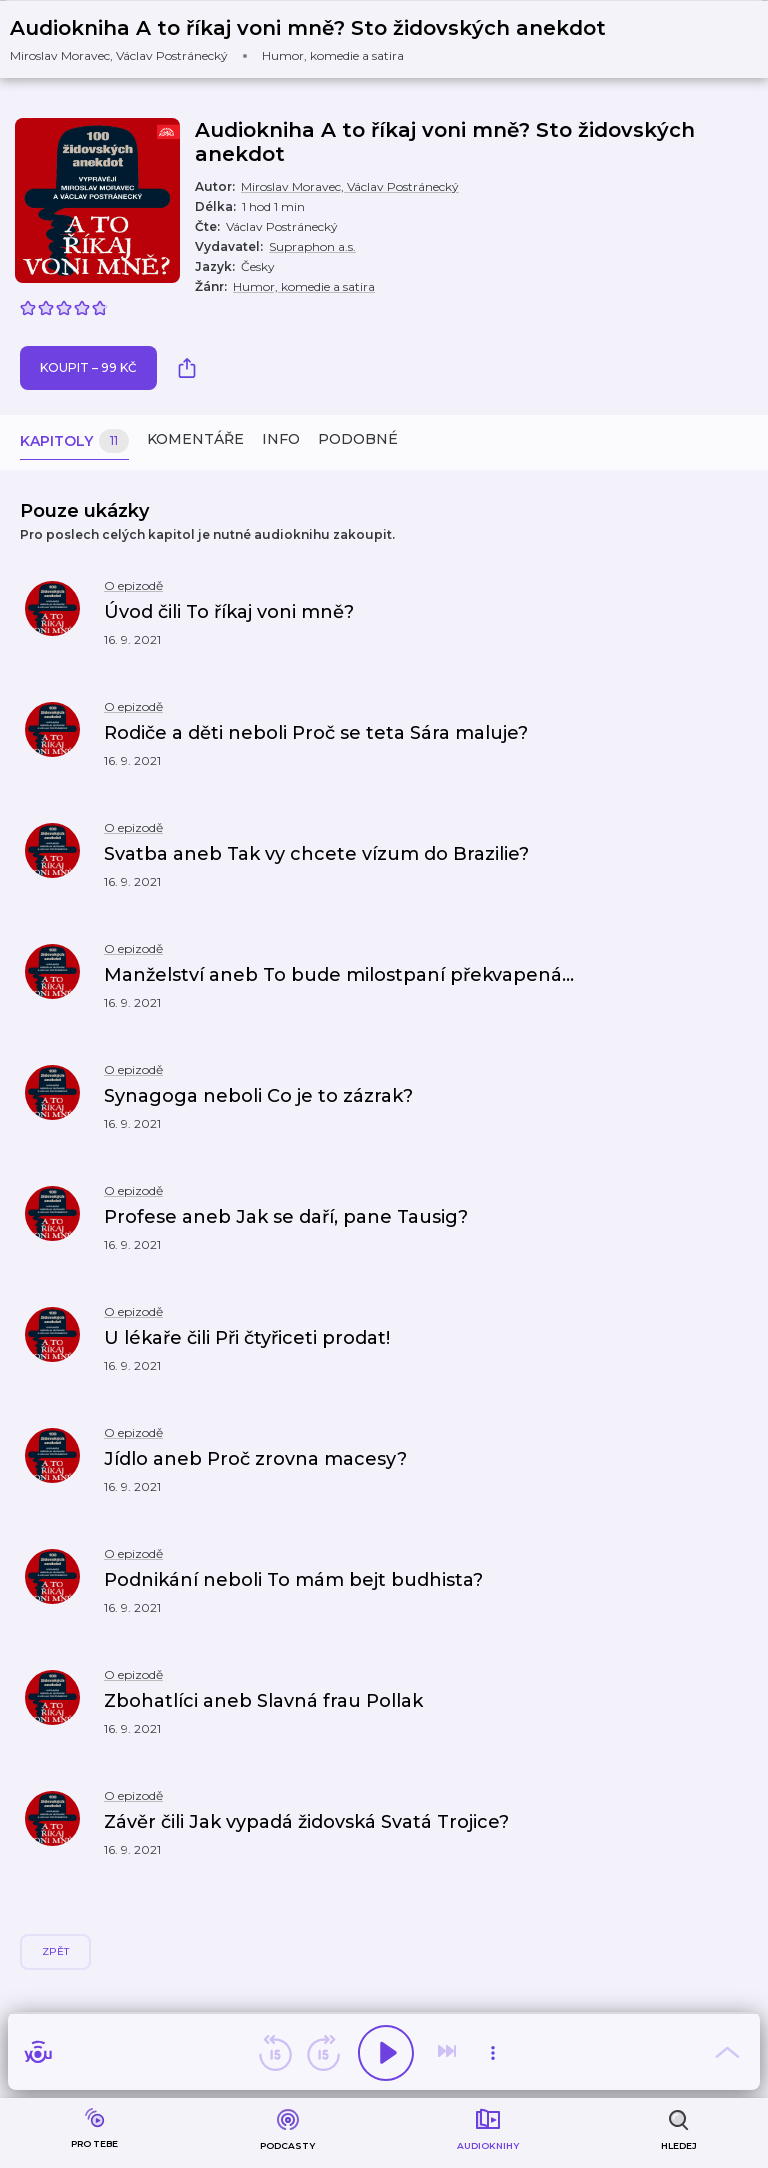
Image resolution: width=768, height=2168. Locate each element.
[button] (320, 39)
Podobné (358, 439)
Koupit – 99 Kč (88, 367)
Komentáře (195, 439)
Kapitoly (74, 441)
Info (281, 439)
